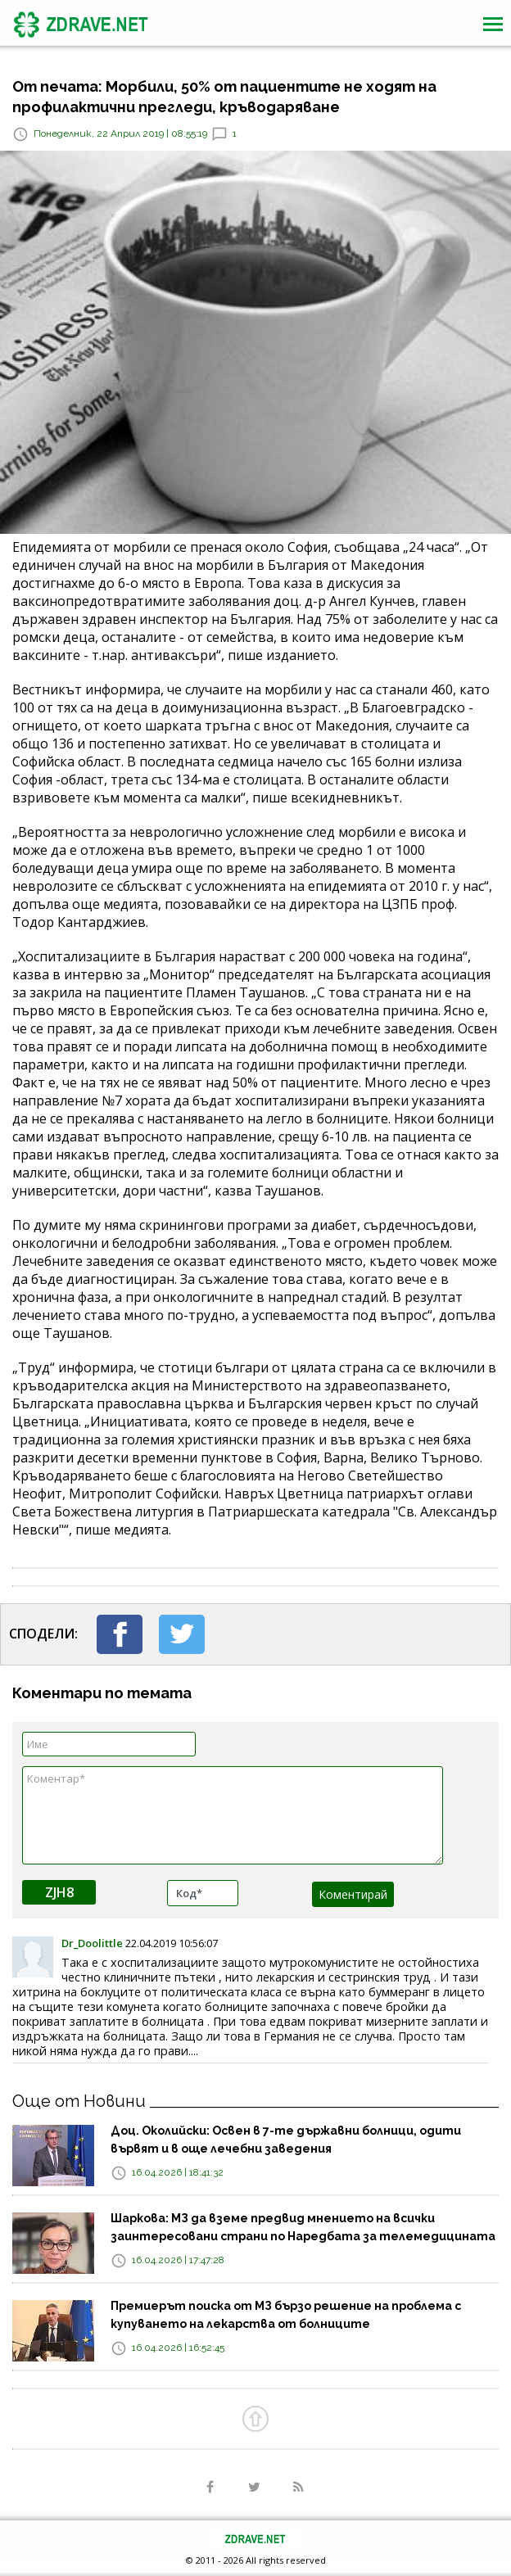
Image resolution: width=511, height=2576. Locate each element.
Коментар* (232, 1815)
